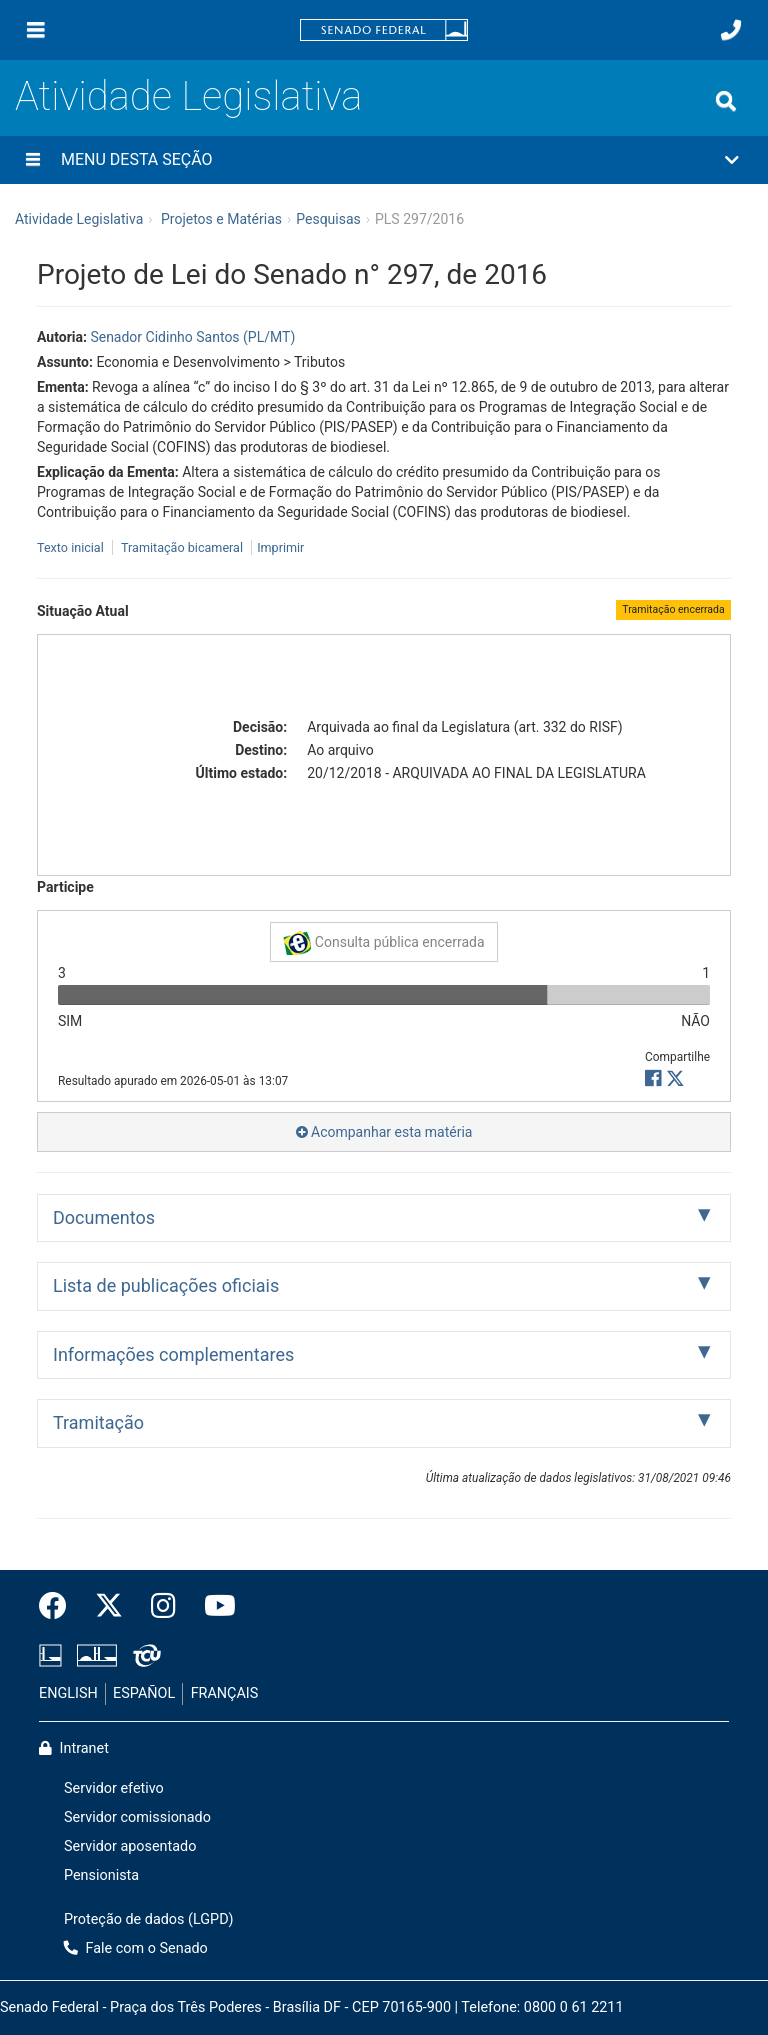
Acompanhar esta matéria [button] (384, 1132)
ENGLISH (68, 1693)
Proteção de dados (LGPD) (149, 1919)
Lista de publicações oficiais (166, 1285)
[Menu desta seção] (33, 160)
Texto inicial (72, 547)
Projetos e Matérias (221, 219)
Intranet (74, 1748)
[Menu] (36, 30)
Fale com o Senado (136, 1948)
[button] (384, 160)
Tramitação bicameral (182, 547)
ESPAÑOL (144, 1693)
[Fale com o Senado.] (731, 30)
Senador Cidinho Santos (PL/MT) (192, 337)
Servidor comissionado (137, 1817)
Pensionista (101, 1875)
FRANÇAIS (225, 1693)
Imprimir (280, 547)
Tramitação (98, 1422)
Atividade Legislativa (188, 96)
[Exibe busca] (726, 101)
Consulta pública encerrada (383, 943)
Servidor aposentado (130, 1846)
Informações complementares (173, 1354)
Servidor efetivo (114, 1788)
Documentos (104, 1217)
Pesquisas (328, 219)
